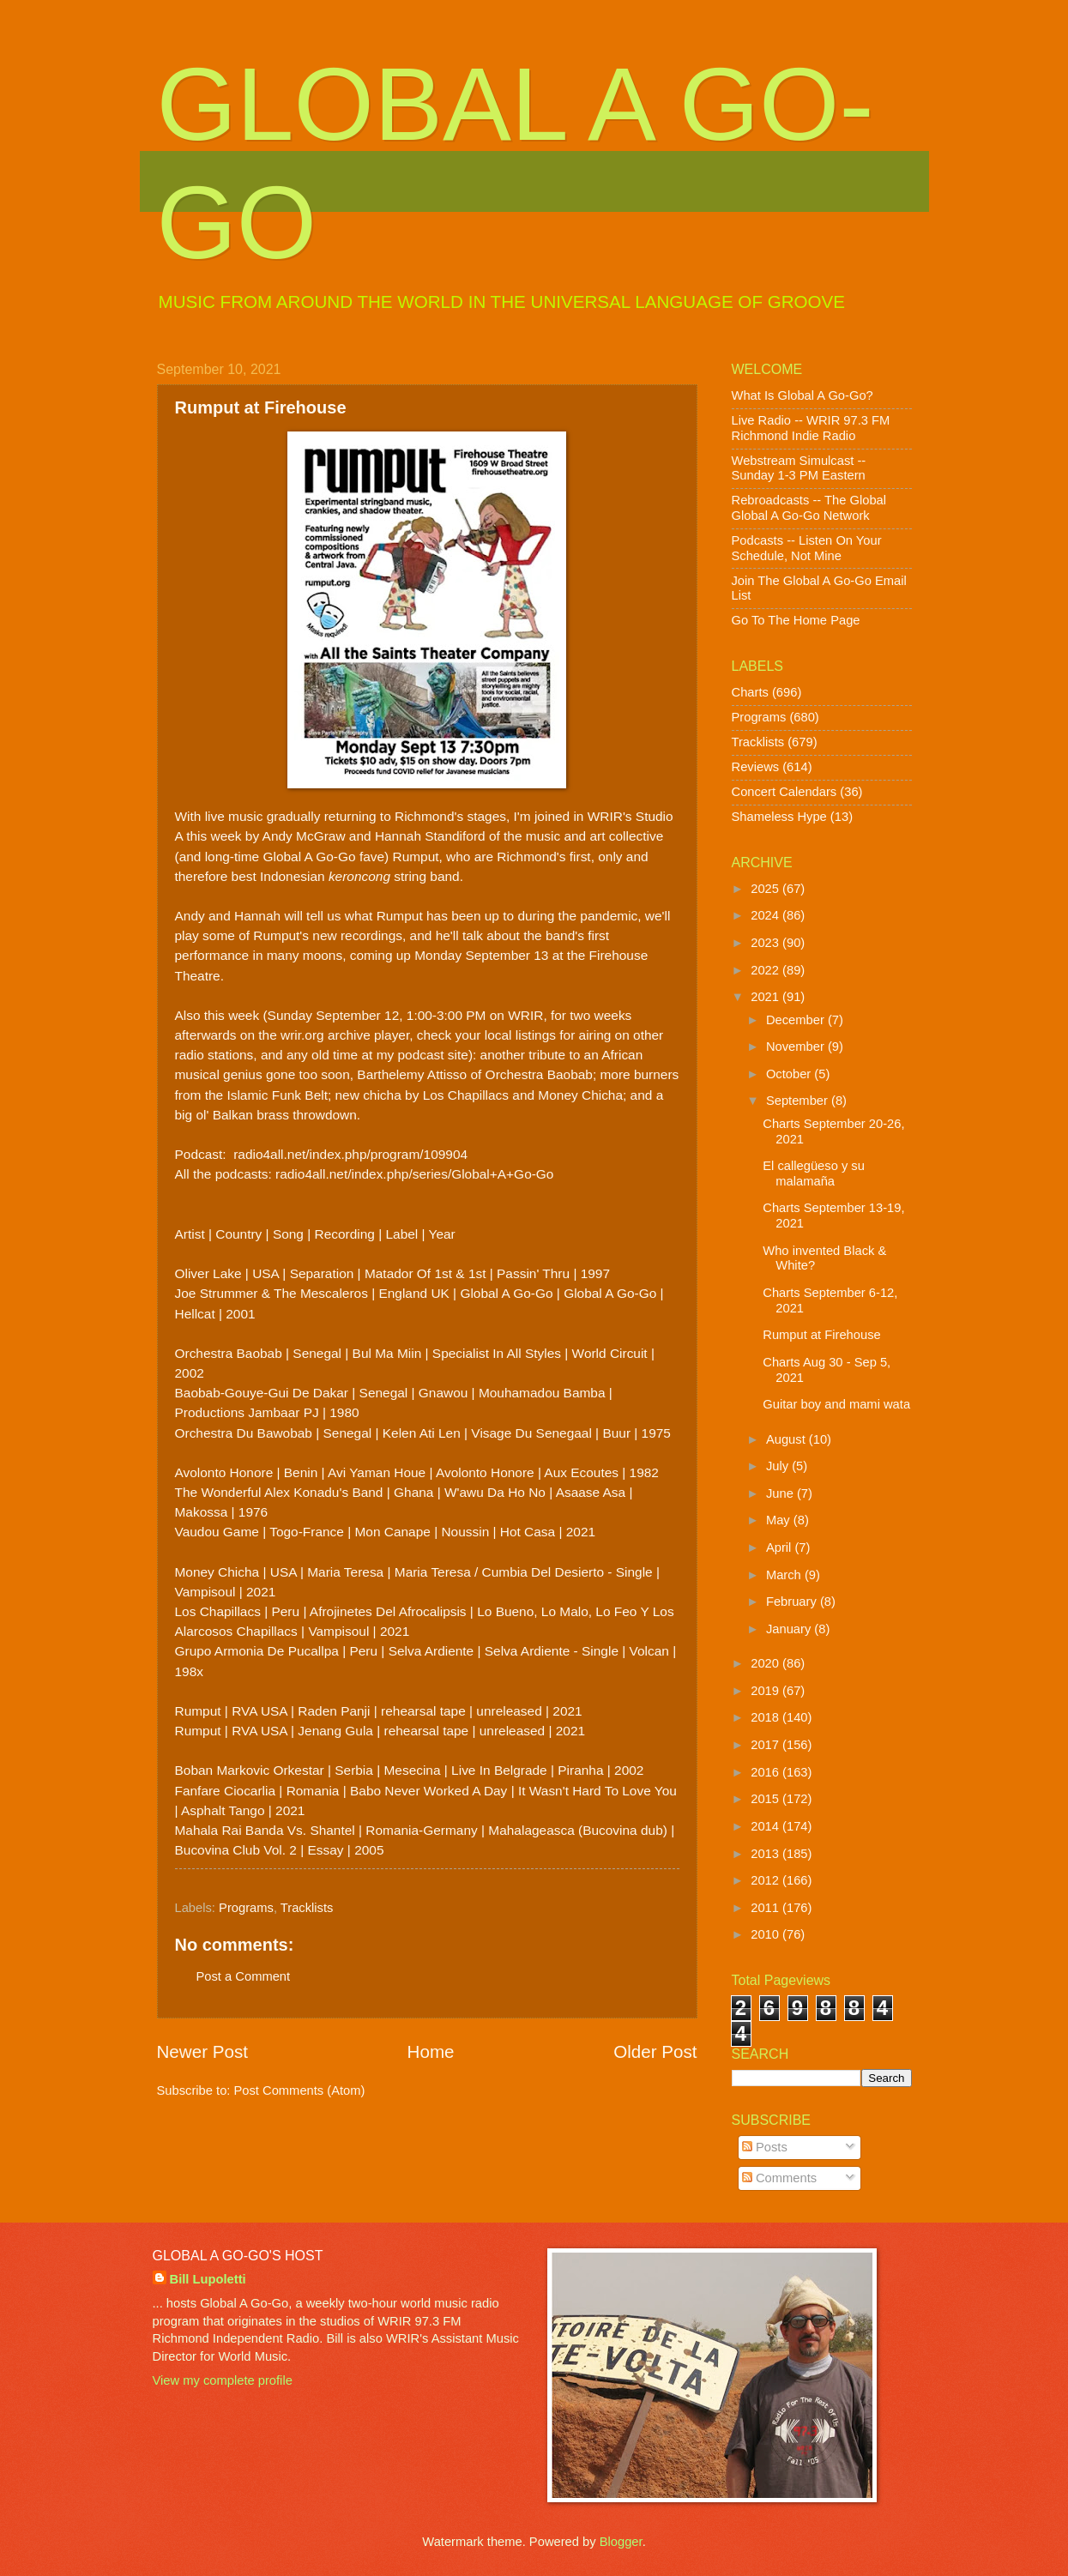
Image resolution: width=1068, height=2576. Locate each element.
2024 (766, 915)
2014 (766, 1826)
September (798, 1100)
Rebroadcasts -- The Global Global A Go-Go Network (809, 507)
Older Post (655, 2051)
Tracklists (307, 1908)
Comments (779, 2178)
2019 (766, 1691)
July (779, 1466)
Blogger (621, 2542)
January (790, 1629)
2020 (766, 1663)
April (780, 1547)
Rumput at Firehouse (821, 1335)
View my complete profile (223, 2380)
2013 (766, 1854)
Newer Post (202, 2051)
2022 (766, 970)
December (797, 1020)
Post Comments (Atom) (299, 2090)
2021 (766, 997)
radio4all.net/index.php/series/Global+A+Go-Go (414, 1174)
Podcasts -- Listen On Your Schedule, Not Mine (807, 548)
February (793, 1601)
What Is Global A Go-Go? (802, 395)
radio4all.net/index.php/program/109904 (350, 1154)
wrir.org (302, 1035)
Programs (246, 1908)
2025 (766, 889)
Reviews (756, 767)
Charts (750, 692)
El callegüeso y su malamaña (814, 1173)
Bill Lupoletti (208, 2279)
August (787, 1439)
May (779, 1520)
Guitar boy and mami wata (836, 1404)
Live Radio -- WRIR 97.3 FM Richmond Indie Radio (811, 428)
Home (431, 2051)
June (781, 1493)
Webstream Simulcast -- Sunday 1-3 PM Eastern (799, 468)
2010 (766, 1934)
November (797, 1046)
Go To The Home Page (796, 620)
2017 (766, 1745)
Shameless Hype (779, 816)
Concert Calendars (784, 792)
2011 (766, 1908)
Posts (764, 2147)
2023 (766, 943)
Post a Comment (243, 1976)
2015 (766, 1799)
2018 (766, 1717)
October (790, 1074)
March (785, 1575)
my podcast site (422, 1054)
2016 (766, 1772)
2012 (766, 1880)
